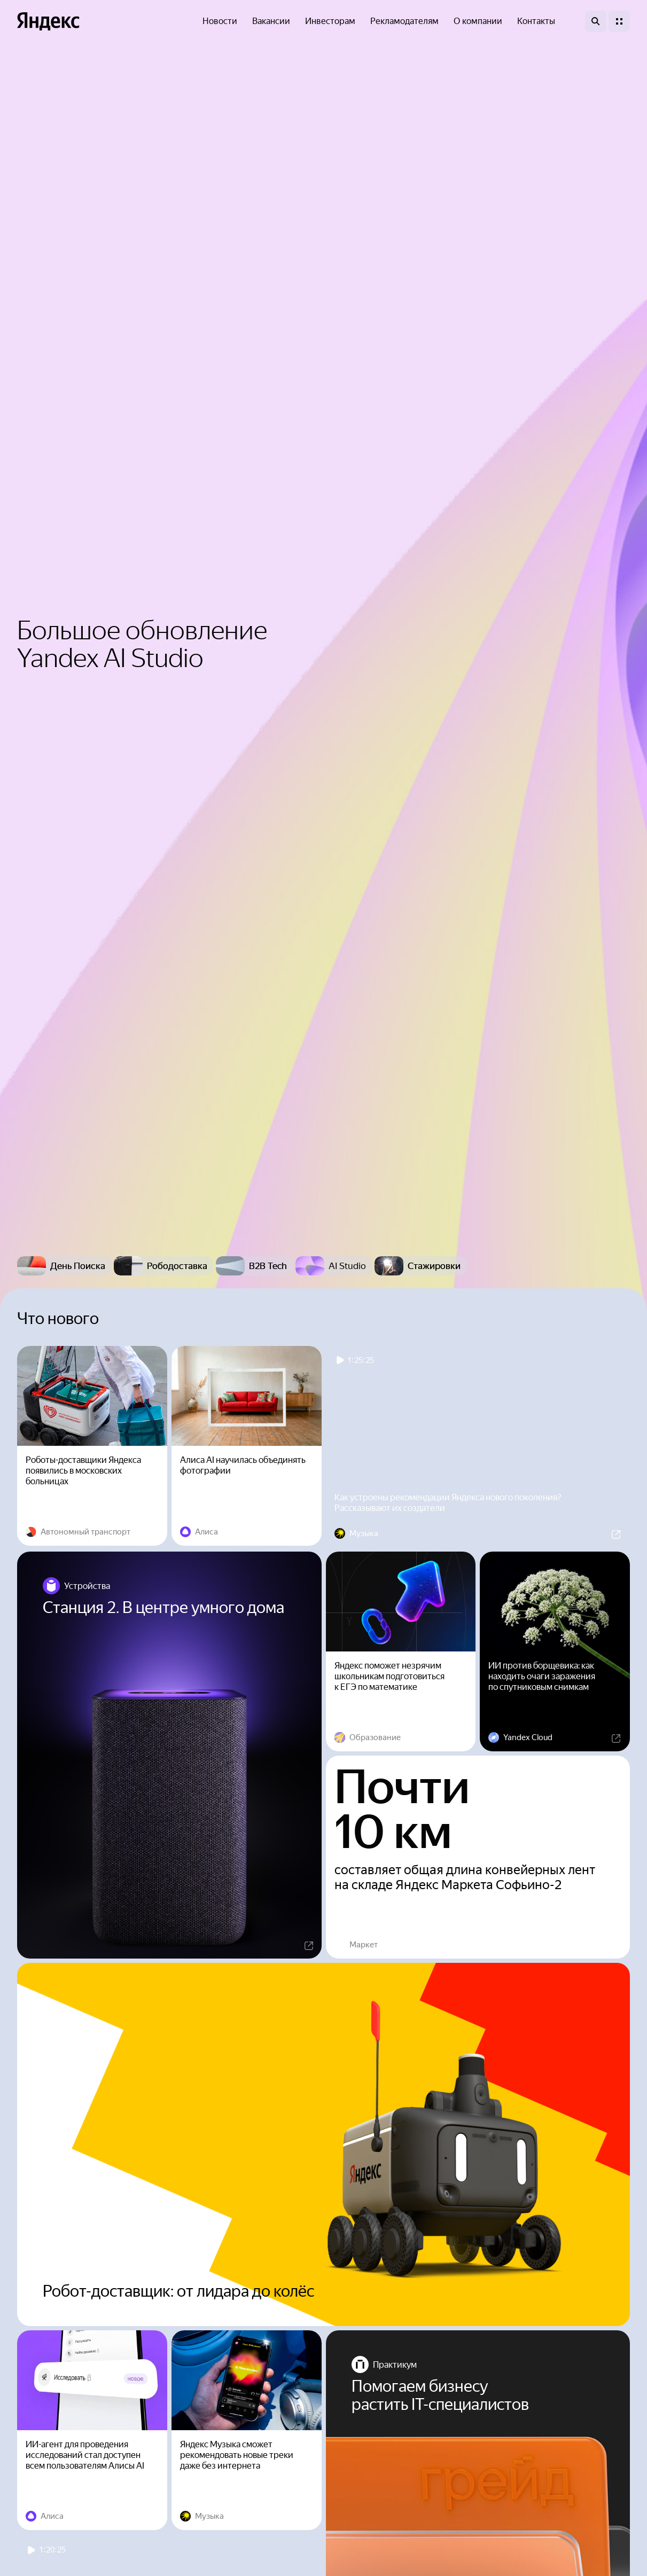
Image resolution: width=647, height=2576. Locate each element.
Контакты (536, 21)
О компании (478, 21)
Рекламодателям (404, 21)
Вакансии (271, 21)
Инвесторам (330, 21)
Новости (219, 21)
